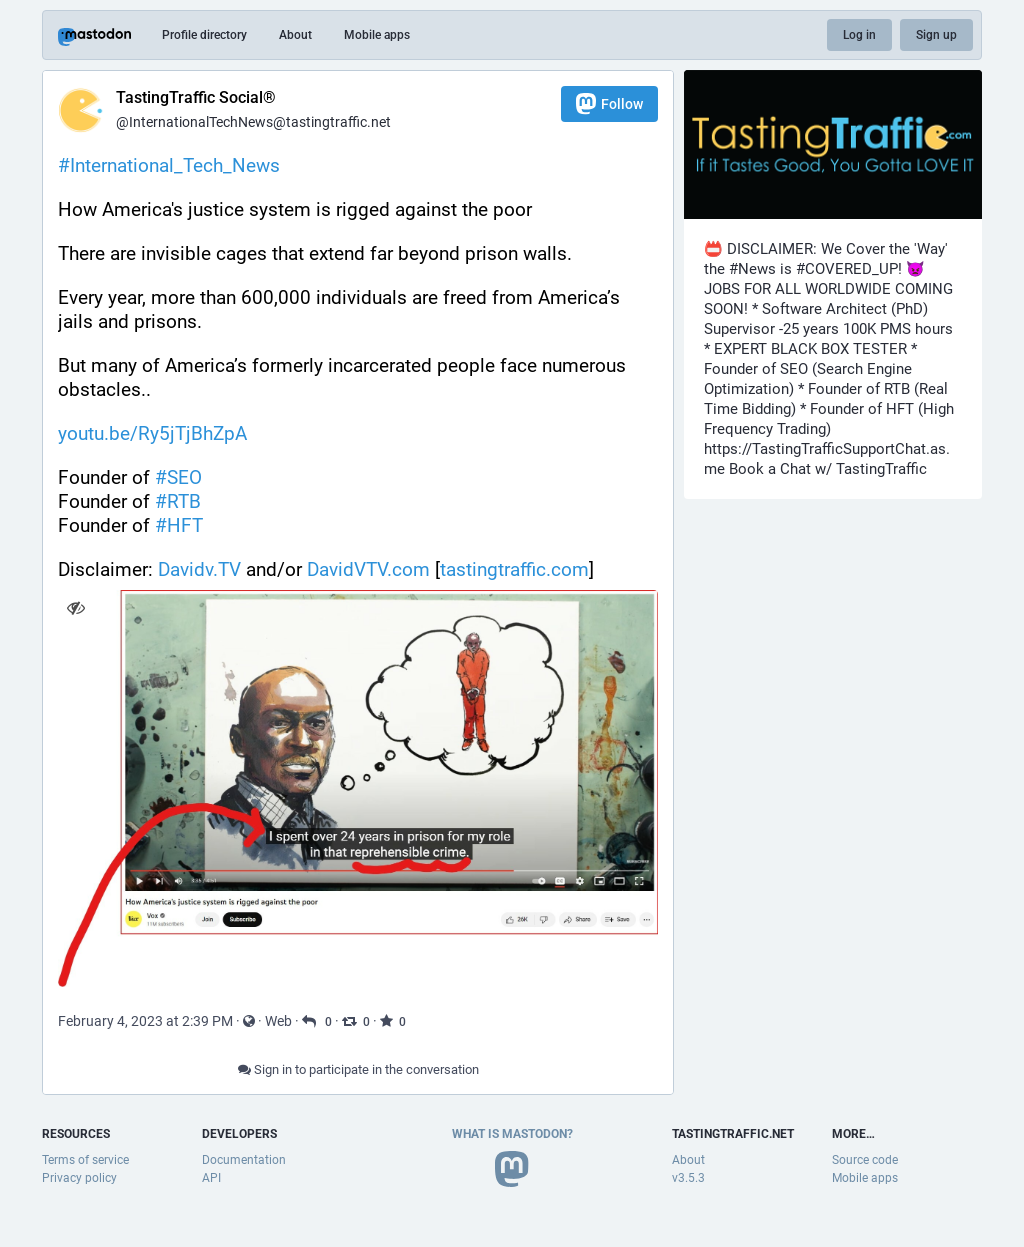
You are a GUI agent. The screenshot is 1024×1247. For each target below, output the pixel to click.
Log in (859, 35)
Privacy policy (79, 1178)
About (295, 35)
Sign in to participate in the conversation (358, 1069)
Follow (609, 103)
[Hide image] (75, 607)
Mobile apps (377, 35)
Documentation (244, 1160)
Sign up (936, 35)
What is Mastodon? (512, 1134)
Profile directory (204, 35)
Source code (865, 1160)
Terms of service (85, 1160)
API (211, 1178)
